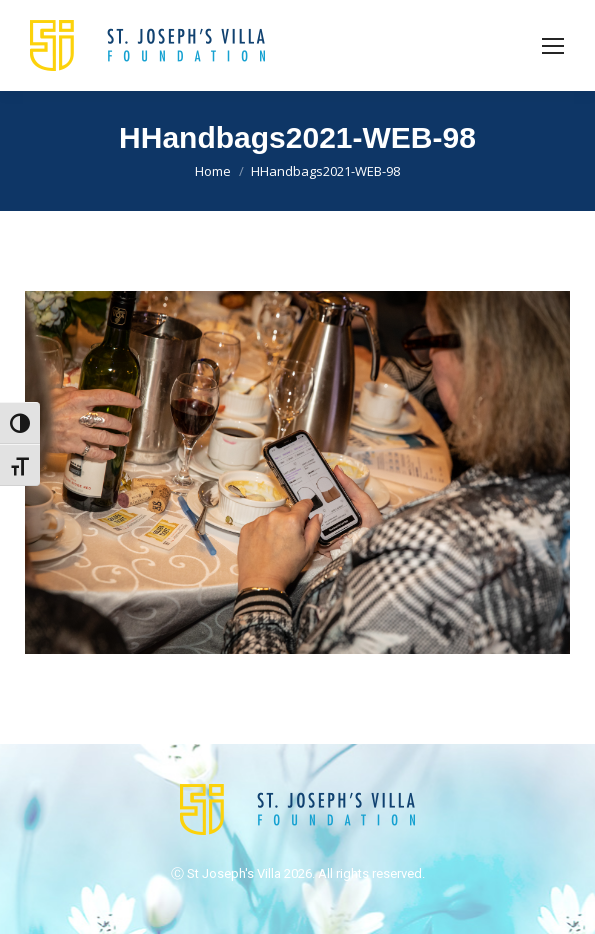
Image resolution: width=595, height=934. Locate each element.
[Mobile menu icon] (553, 46)
